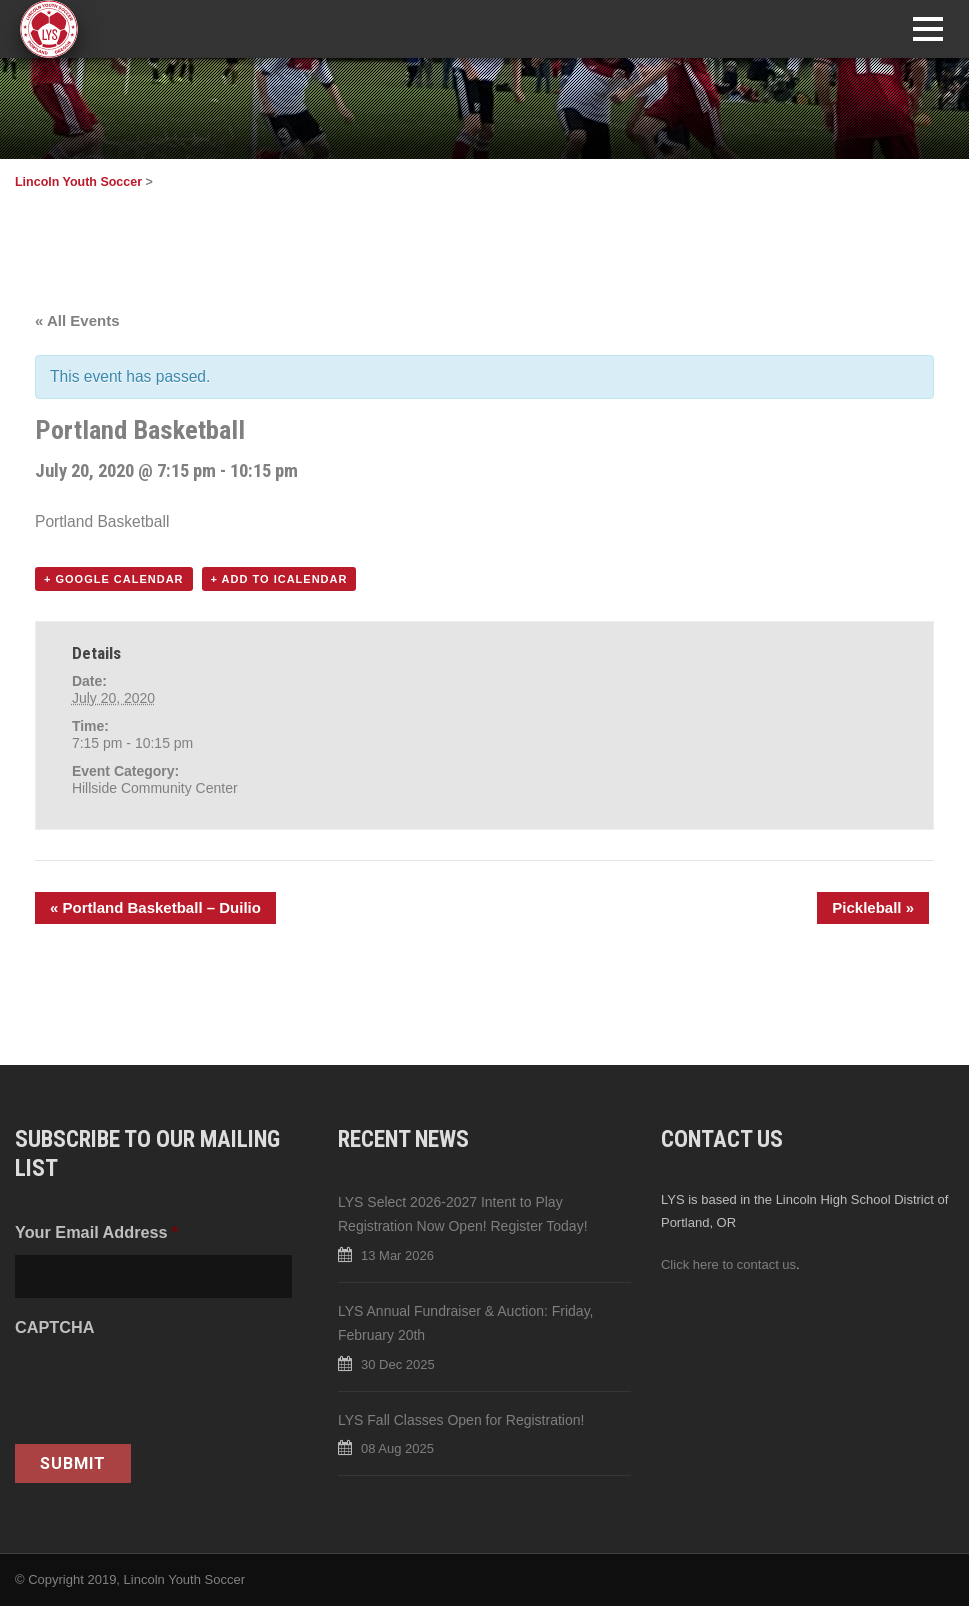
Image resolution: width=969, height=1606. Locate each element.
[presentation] (167, 1389)
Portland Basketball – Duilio (155, 907)
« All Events (77, 320)
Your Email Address (96, 1232)
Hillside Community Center (155, 788)
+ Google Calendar (114, 579)
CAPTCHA (54, 1327)
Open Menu (927, 28)
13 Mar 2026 (397, 1255)
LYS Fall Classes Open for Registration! (461, 1420)
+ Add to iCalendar (279, 579)
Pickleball (873, 907)
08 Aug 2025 (397, 1448)
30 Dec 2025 (398, 1364)
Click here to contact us (728, 1264)
